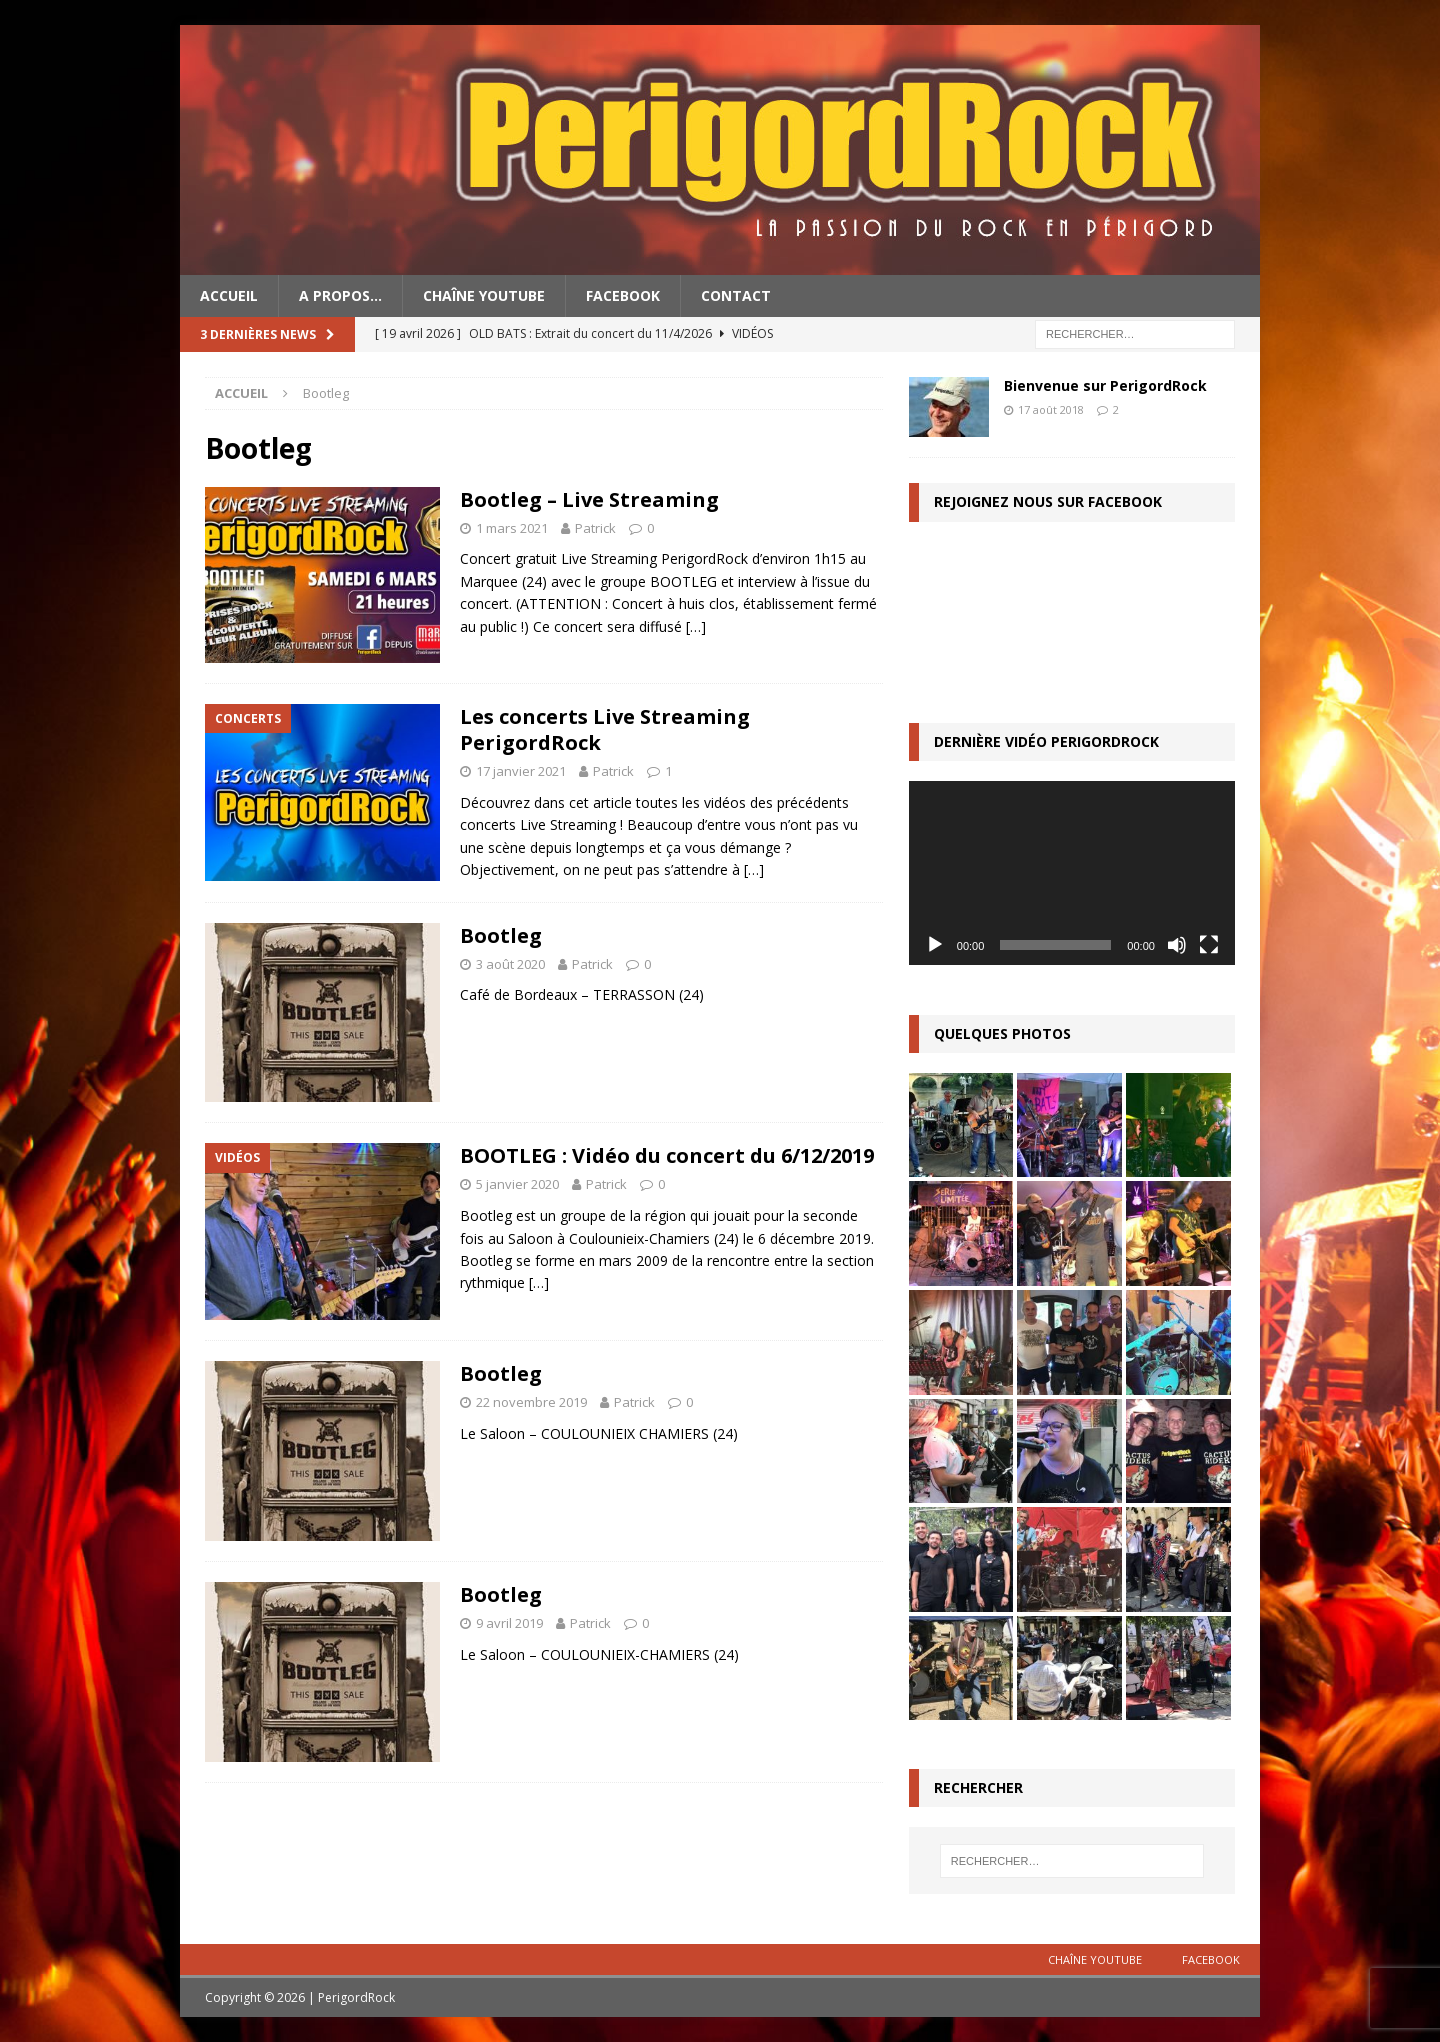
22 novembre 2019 (531, 1402)
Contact (736, 295)
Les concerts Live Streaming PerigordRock (605, 729)
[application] (1072, 872)
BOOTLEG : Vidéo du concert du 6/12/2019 (667, 1155)
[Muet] (1177, 945)
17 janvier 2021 (521, 771)
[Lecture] (935, 945)
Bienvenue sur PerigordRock (1105, 385)
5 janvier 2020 (517, 1184)
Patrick (595, 528)
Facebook (623, 295)
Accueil (229, 295)
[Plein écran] (1209, 945)
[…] (696, 626)
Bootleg (501, 935)
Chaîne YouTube (484, 295)
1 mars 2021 (512, 528)
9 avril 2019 (509, 1623)
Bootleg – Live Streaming (589, 499)
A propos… (340, 295)
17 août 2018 (1051, 409)
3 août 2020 (510, 964)
